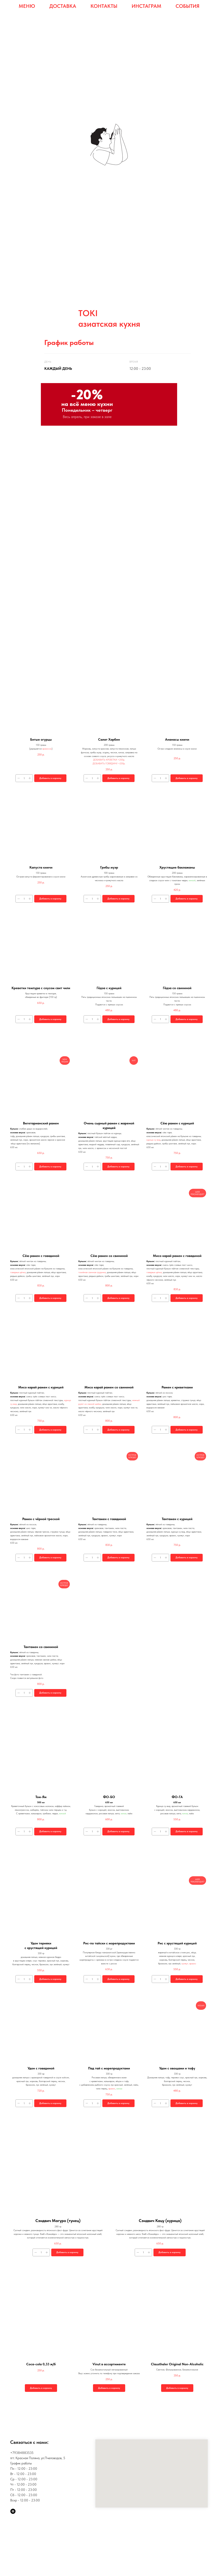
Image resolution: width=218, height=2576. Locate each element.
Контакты (103, 6)
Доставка (62, 6)
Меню (27, 6)
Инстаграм (146, 6)
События (187, 6)
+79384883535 (22, 2551)
